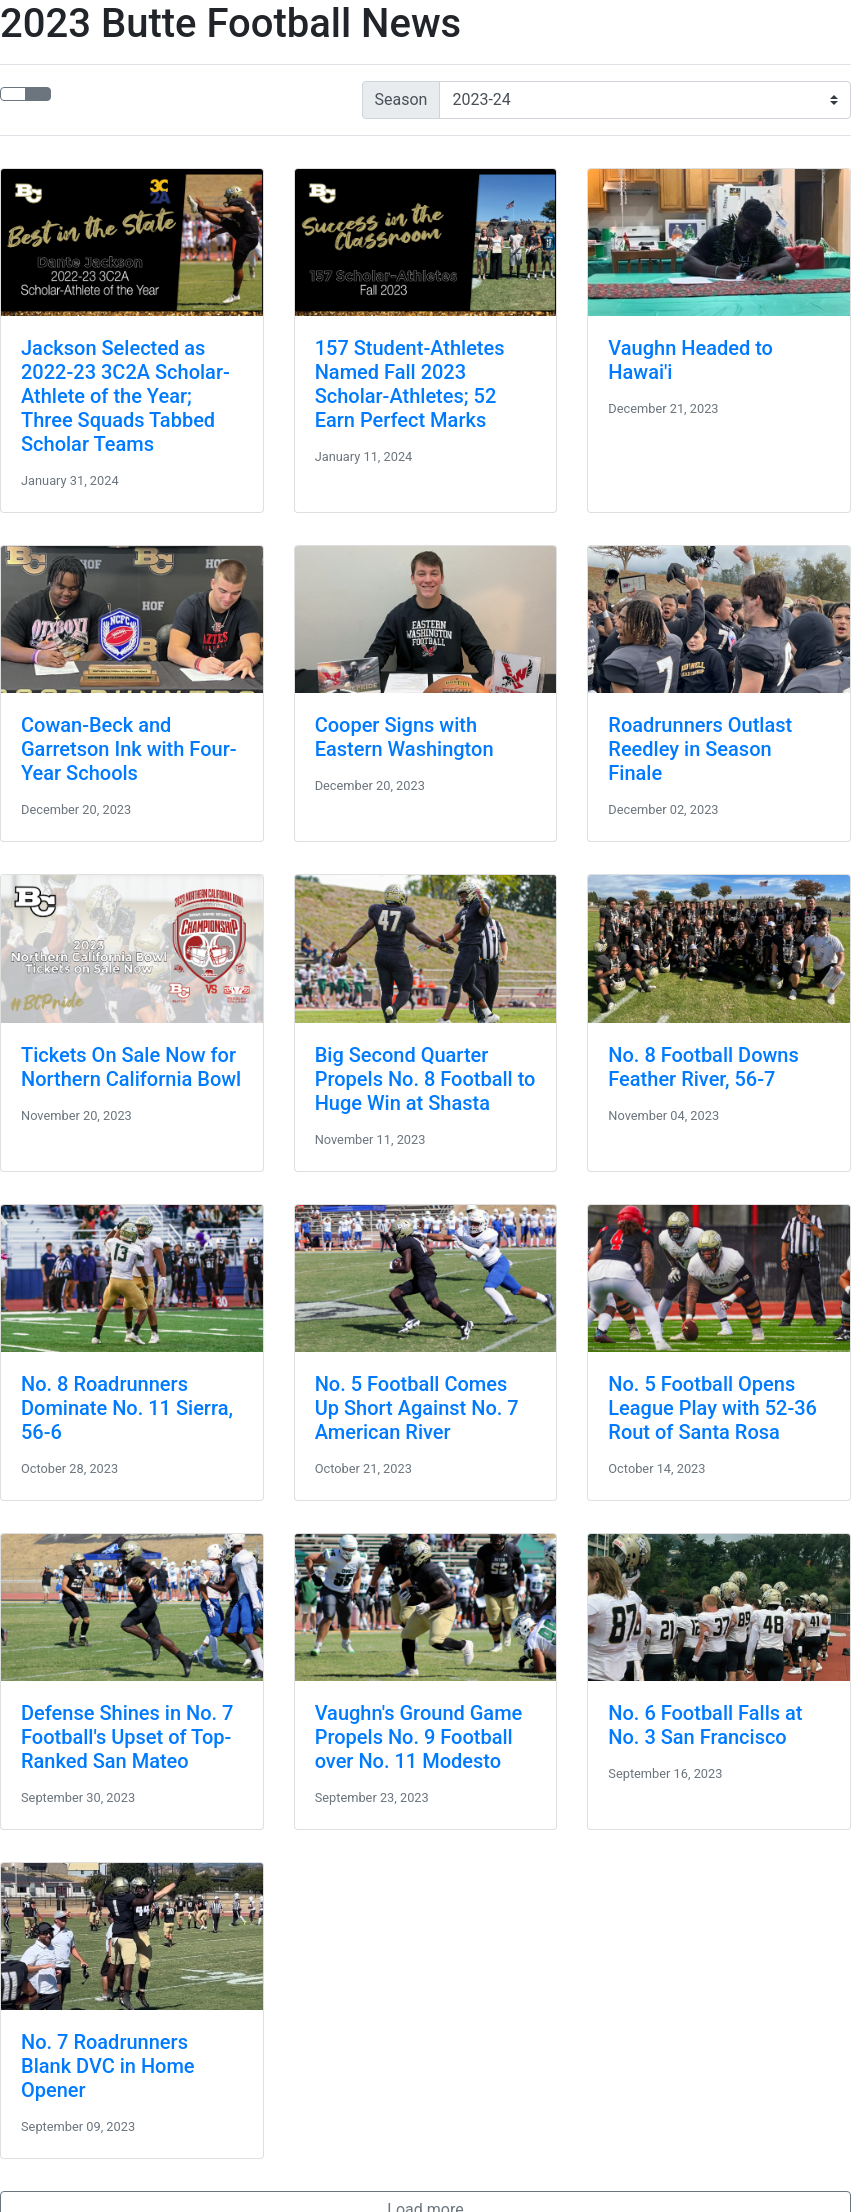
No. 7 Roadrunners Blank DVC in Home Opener (108, 2066)
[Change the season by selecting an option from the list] (645, 100)
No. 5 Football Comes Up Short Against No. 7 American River (417, 1408)
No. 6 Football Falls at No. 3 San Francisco (705, 1725)
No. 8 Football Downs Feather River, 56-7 (703, 1067)
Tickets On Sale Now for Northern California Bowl (131, 1067)
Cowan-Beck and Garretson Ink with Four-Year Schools (129, 749)
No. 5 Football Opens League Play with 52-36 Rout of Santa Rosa (712, 1408)
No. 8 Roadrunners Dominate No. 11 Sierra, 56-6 (127, 1408)
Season (401, 99)
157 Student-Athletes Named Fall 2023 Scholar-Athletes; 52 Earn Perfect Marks (410, 384)
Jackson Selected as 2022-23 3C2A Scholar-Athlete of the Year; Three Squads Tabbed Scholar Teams (125, 396)
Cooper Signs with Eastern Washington (404, 737)
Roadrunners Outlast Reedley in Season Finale (700, 749)
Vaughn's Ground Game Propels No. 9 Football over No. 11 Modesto (419, 1737)
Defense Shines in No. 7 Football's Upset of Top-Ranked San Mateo (127, 1737)
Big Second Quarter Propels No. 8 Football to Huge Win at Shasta (425, 1079)
